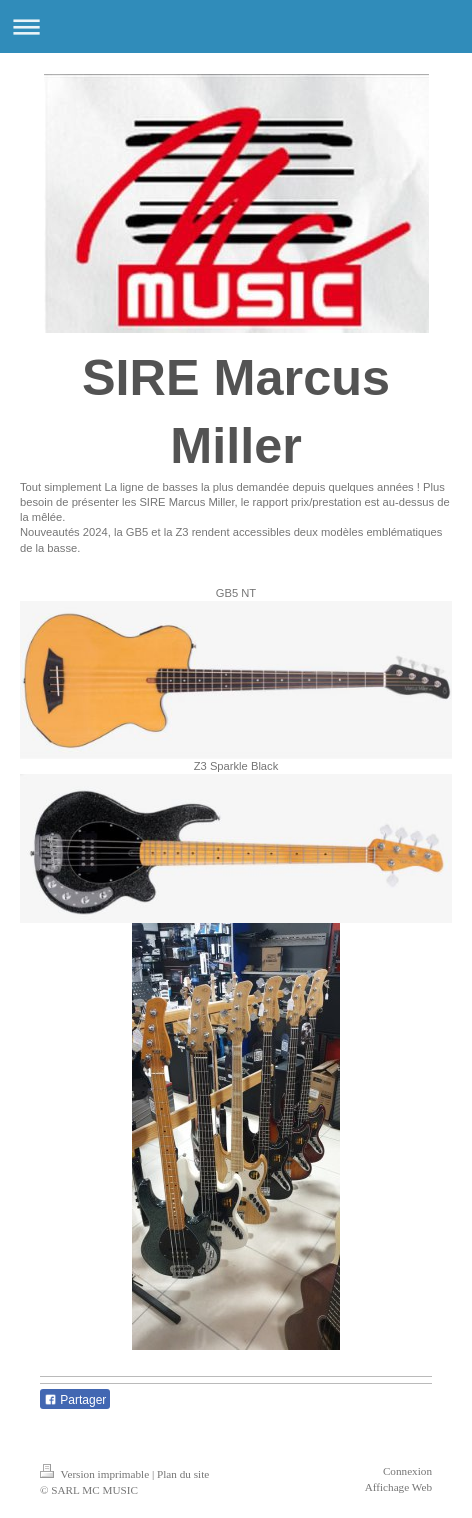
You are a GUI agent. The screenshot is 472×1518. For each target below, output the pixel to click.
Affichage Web (398, 1487)
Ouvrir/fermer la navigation (236, 26)
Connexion (407, 1471)
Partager (75, 1400)
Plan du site (183, 1474)
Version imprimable (96, 1474)
